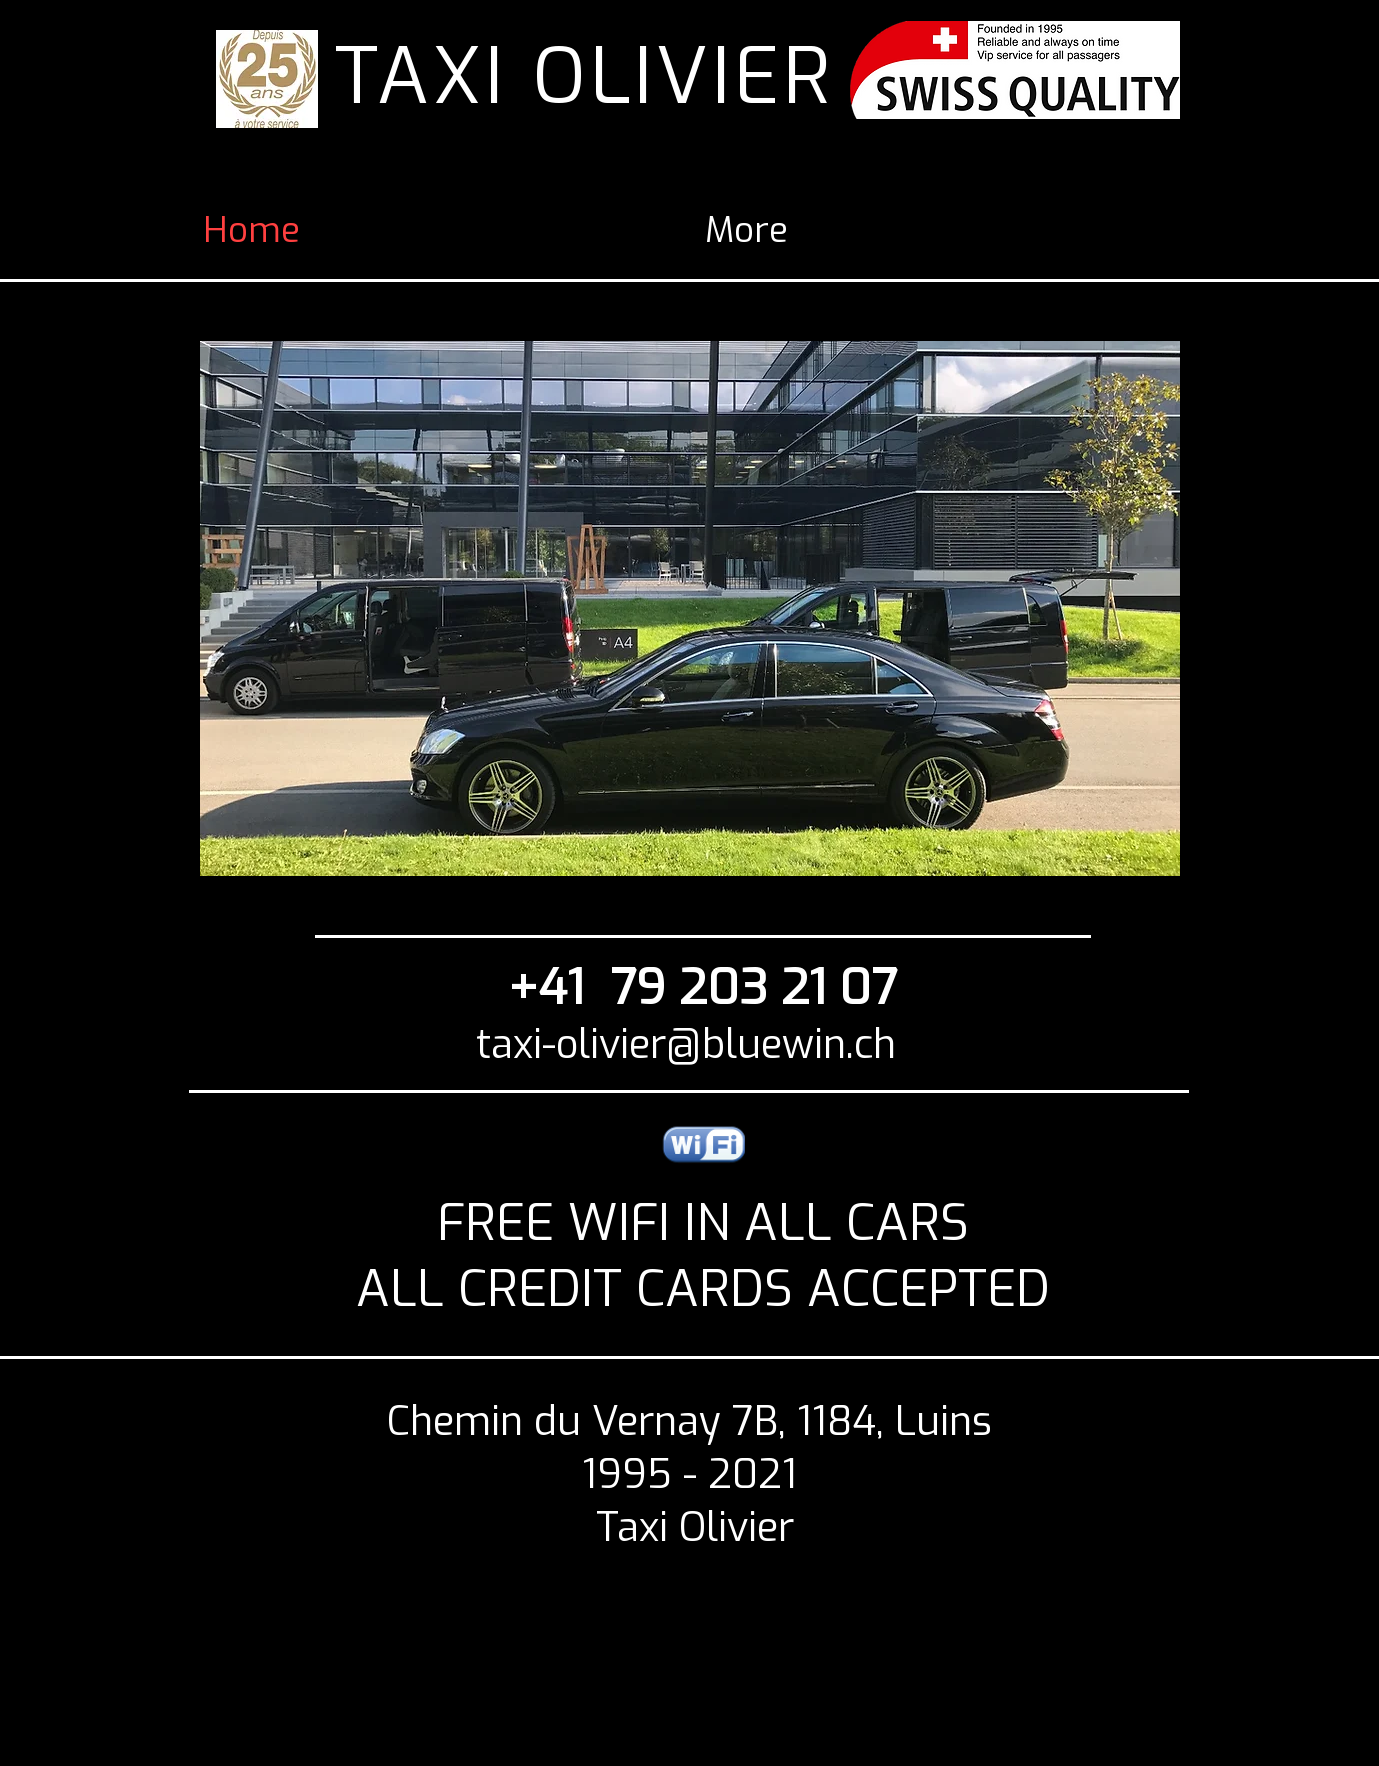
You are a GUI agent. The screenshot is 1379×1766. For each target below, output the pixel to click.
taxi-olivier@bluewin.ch (686, 1044)
